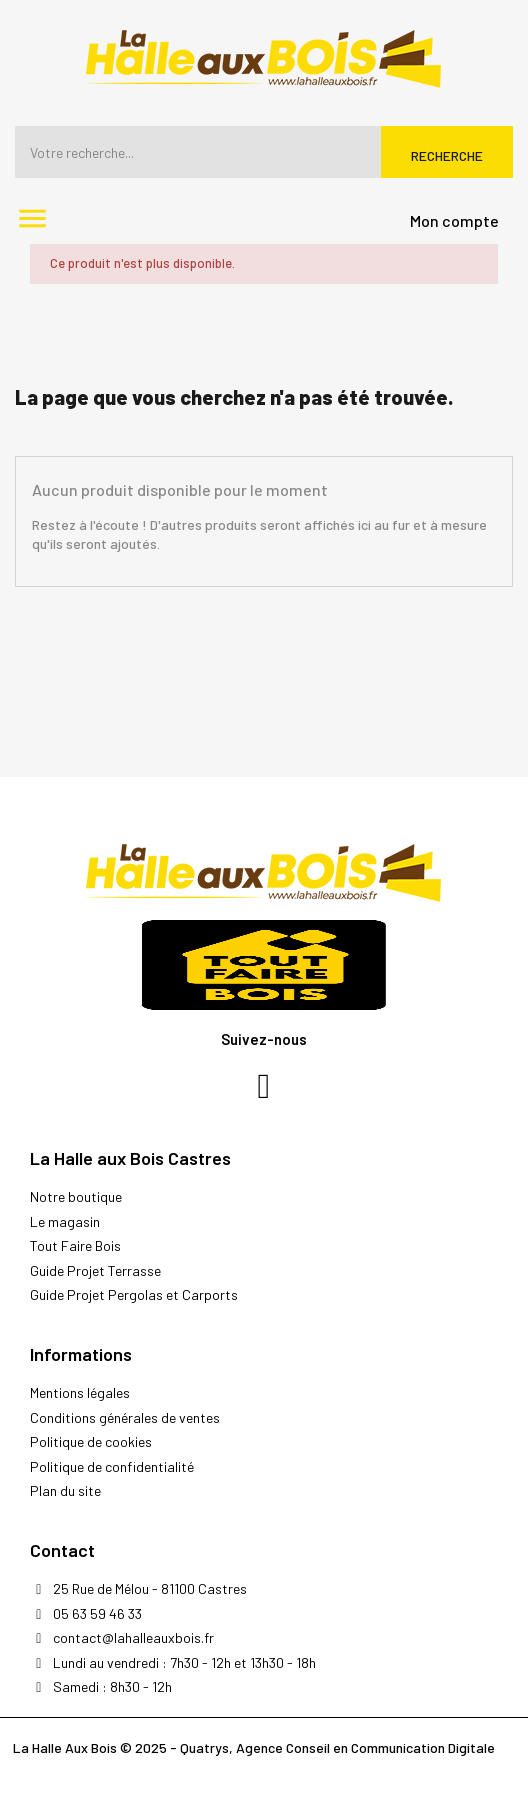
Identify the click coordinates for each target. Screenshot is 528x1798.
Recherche (447, 155)
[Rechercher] (264, 152)
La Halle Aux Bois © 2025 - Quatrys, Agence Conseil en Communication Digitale (254, 1747)
